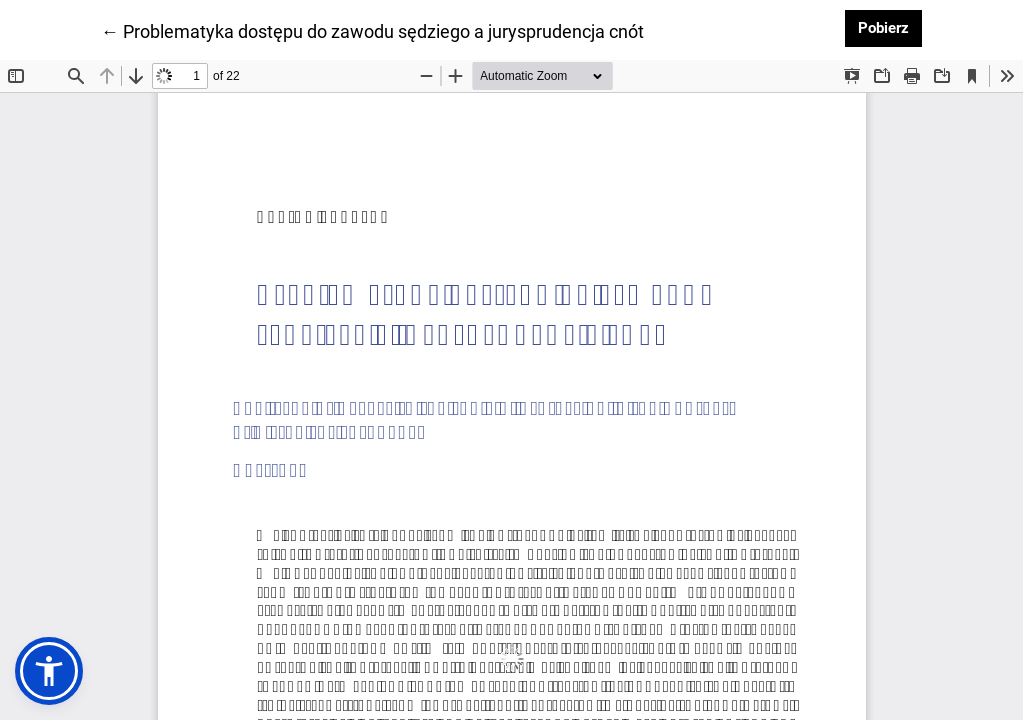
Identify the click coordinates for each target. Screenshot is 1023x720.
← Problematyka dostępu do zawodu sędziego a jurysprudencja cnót (372, 30)
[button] (49, 671)
